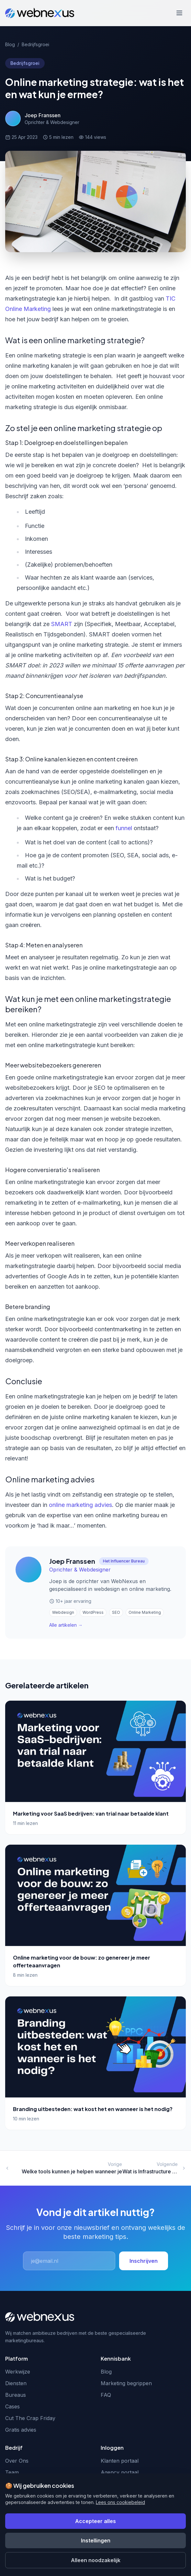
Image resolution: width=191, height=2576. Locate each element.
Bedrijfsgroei (35, 44)
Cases (12, 2406)
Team (12, 2472)
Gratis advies (20, 2430)
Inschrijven (143, 2261)
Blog (10, 44)
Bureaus (15, 2395)
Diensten (16, 2383)
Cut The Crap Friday (30, 2418)
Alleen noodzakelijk (95, 2560)
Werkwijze (17, 2371)
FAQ (106, 2395)
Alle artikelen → (66, 1625)
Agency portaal (120, 2472)
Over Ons (16, 2461)
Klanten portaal (120, 2461)
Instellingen (95, 2540)
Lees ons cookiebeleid (120, 2502)
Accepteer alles (95, 2521)
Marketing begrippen (126, 2383)
